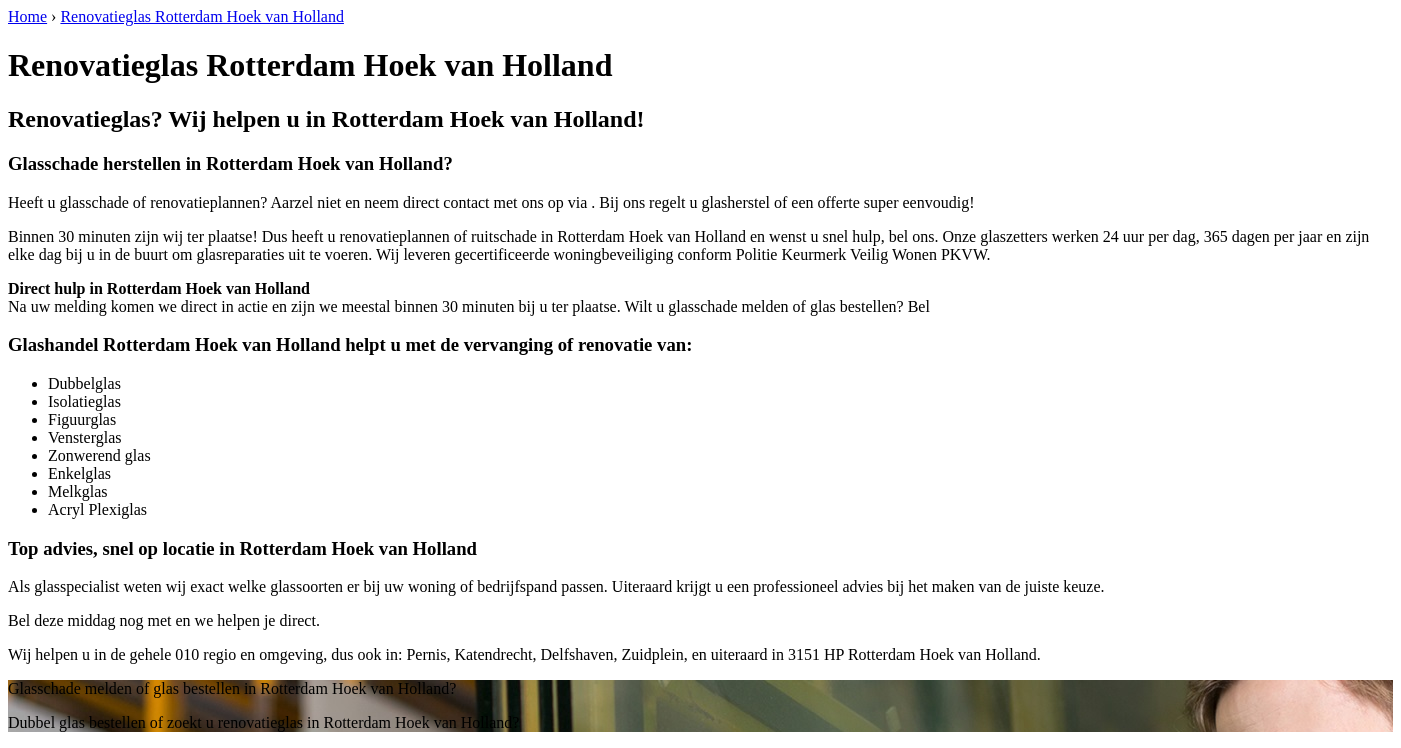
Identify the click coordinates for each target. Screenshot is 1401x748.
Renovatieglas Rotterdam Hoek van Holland (201, 16)
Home (27, 16)
